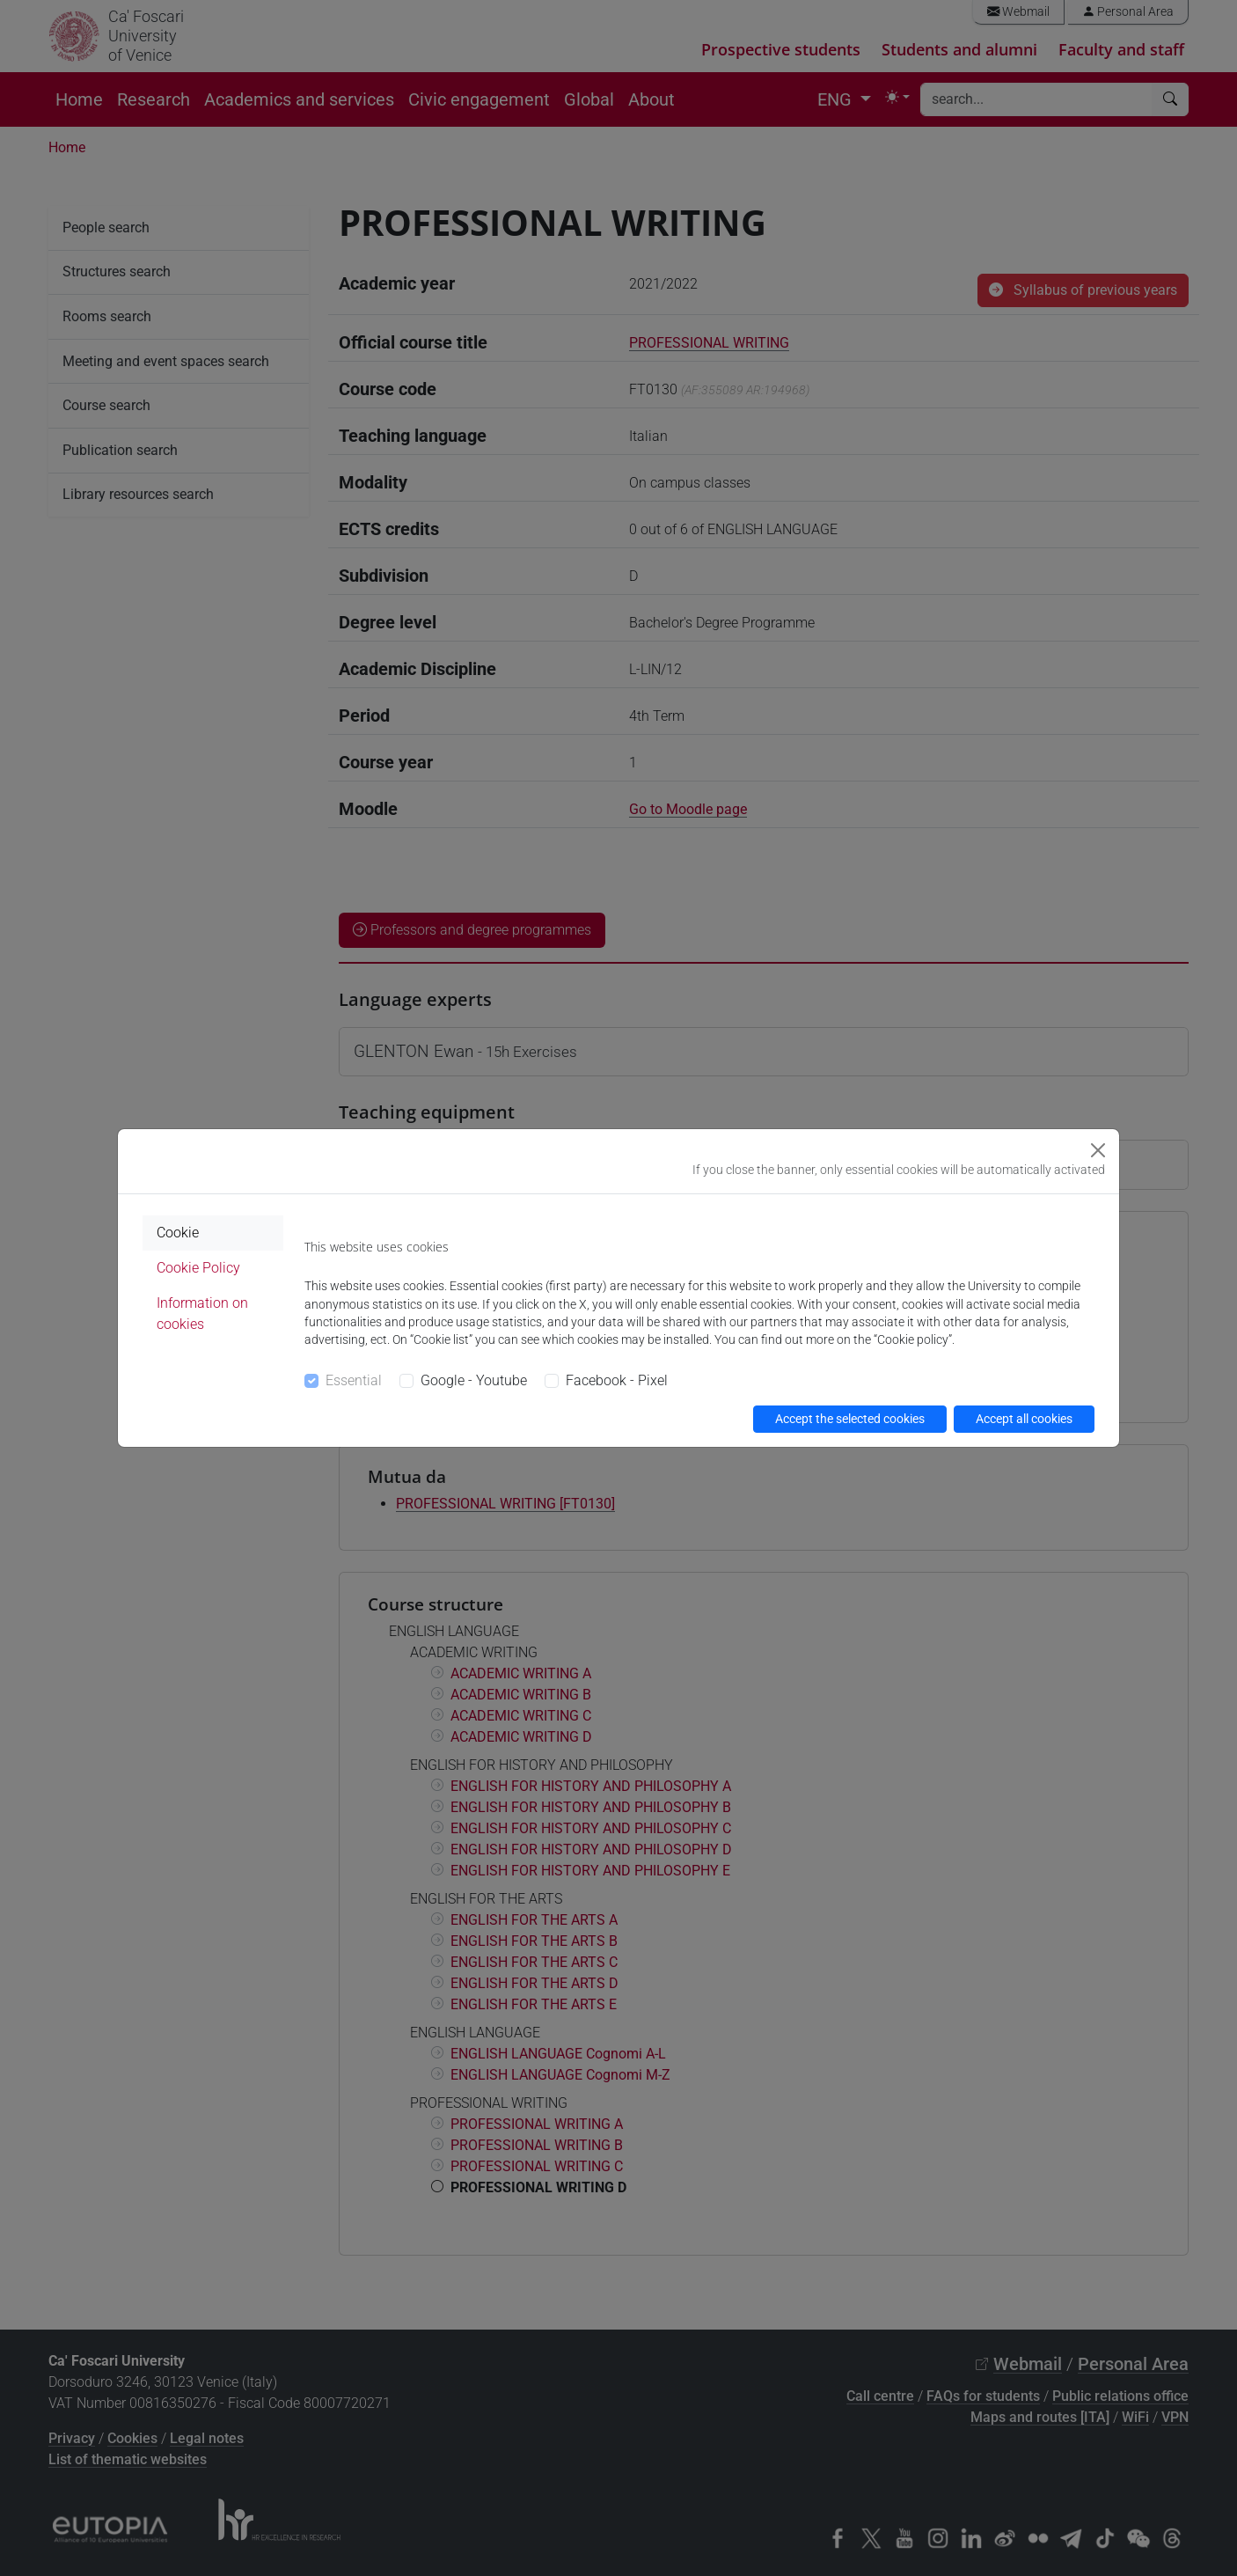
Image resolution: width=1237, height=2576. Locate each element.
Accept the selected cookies (850, 1419)
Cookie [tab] (178, 1232)
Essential (354, 1380)
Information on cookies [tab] (202, 1313)
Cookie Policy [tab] (198, 1267)
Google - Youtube (474, 1380)
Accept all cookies (1024, 1419)
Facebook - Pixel (617, 1380)
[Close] (1098, 1150)
